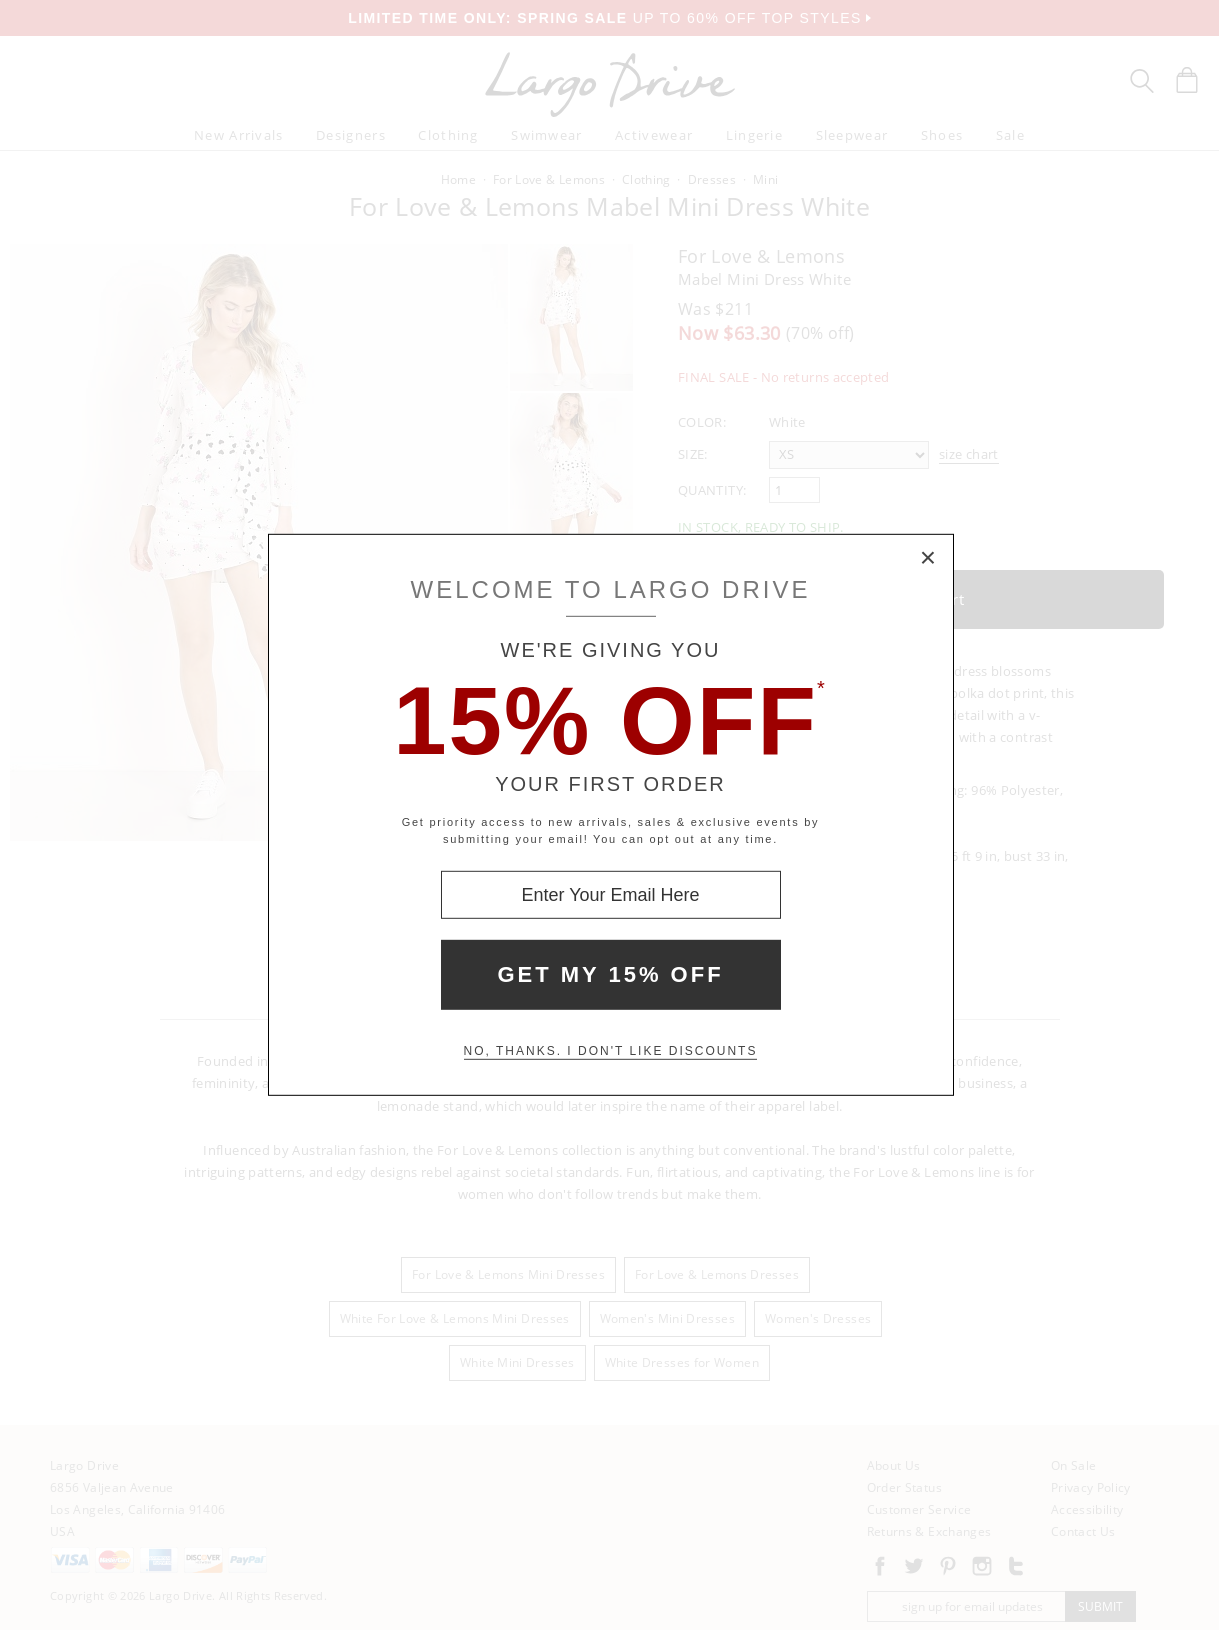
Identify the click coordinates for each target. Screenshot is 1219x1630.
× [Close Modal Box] (929, 559)
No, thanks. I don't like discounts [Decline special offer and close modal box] (611, 1051)
